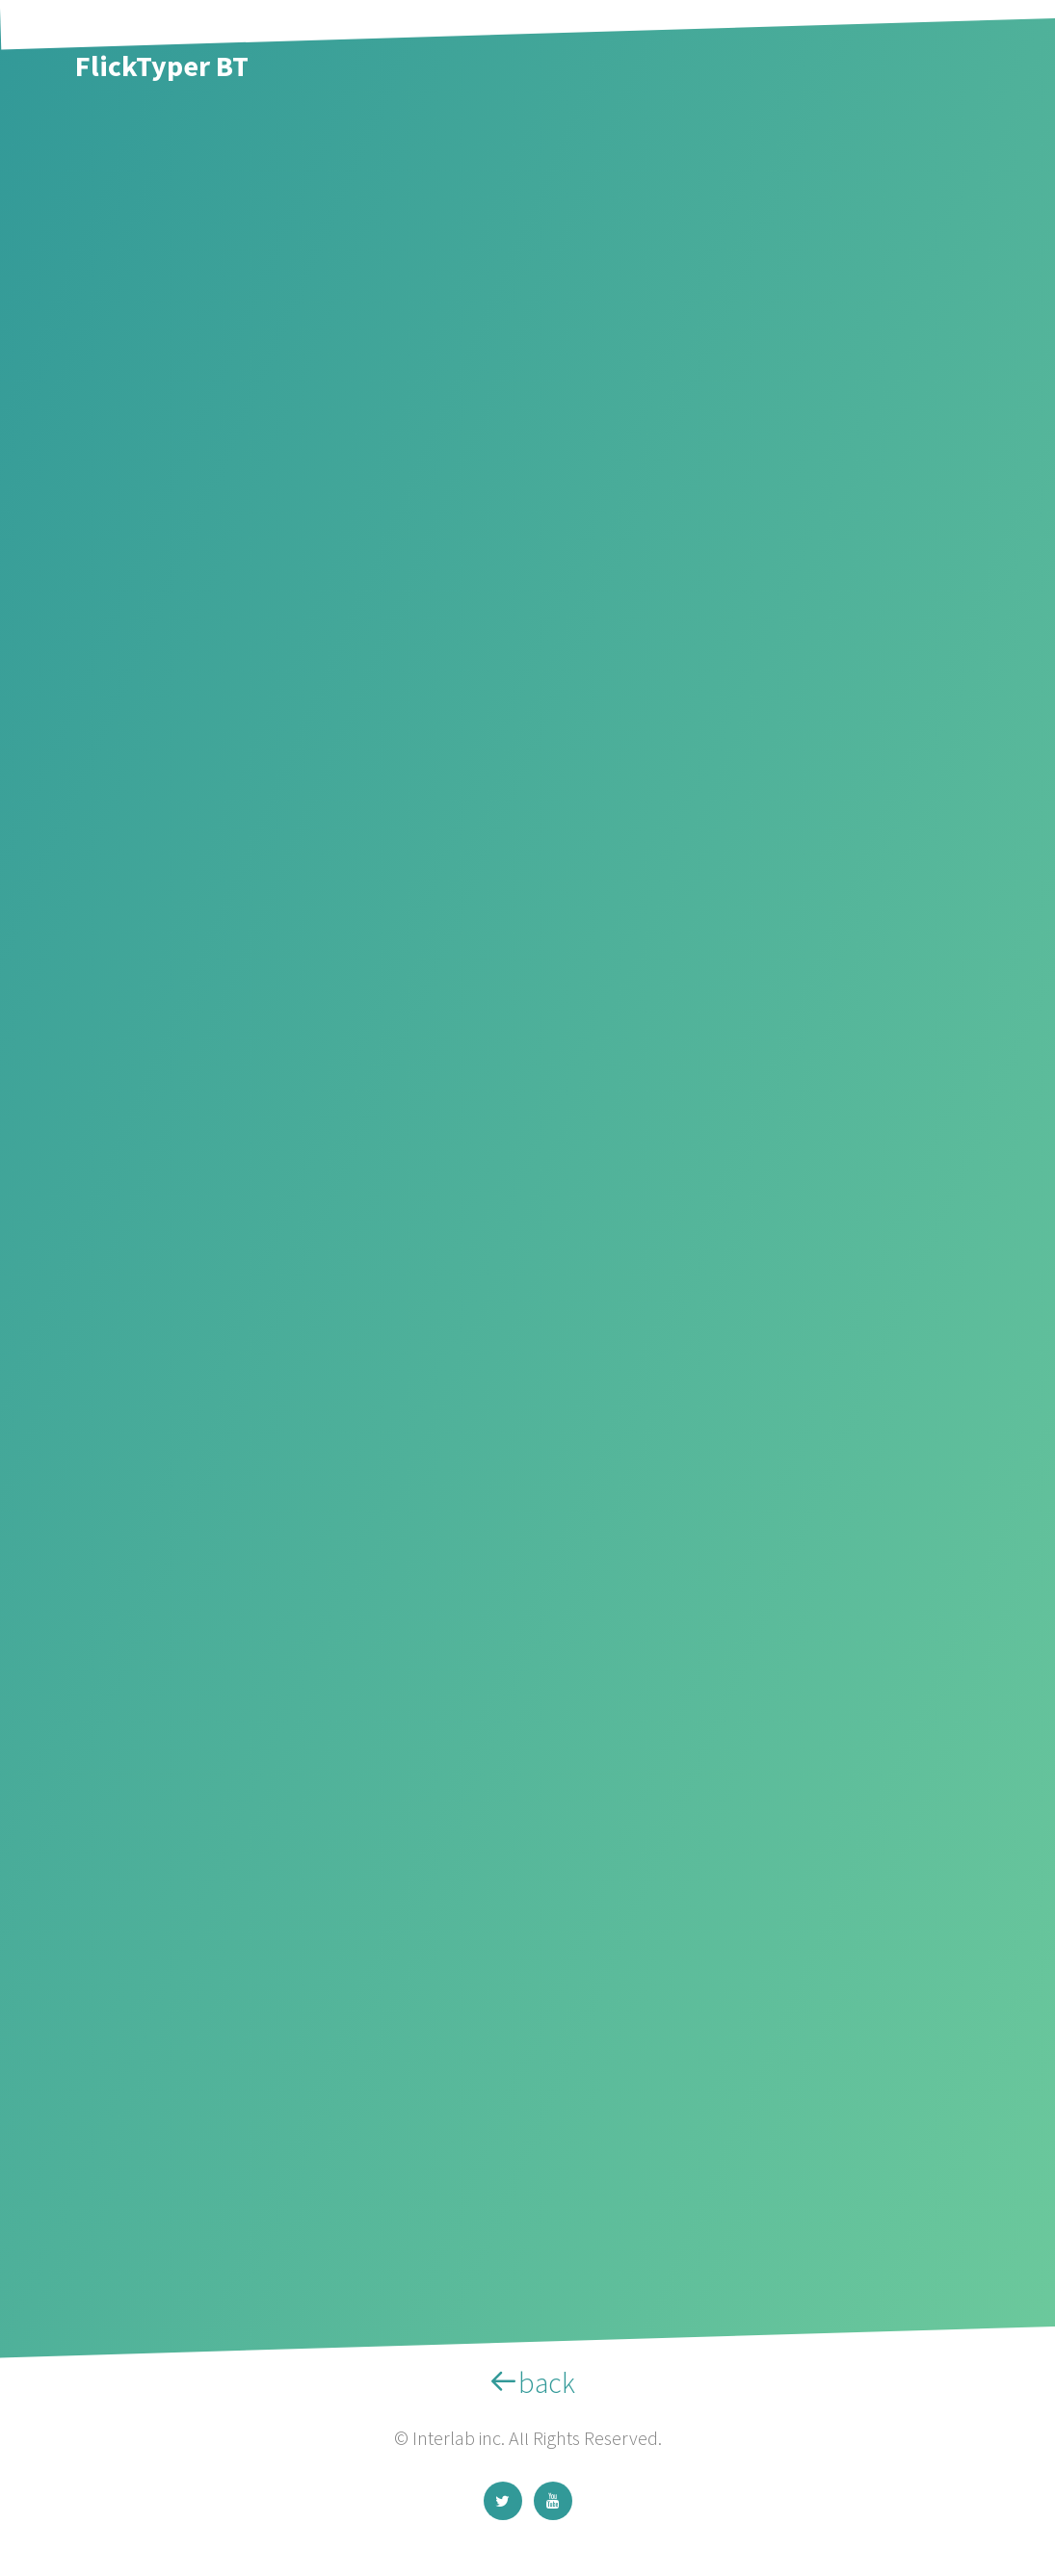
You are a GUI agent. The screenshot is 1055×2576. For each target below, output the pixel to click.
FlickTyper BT (162, 65)
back (528, 2382)
